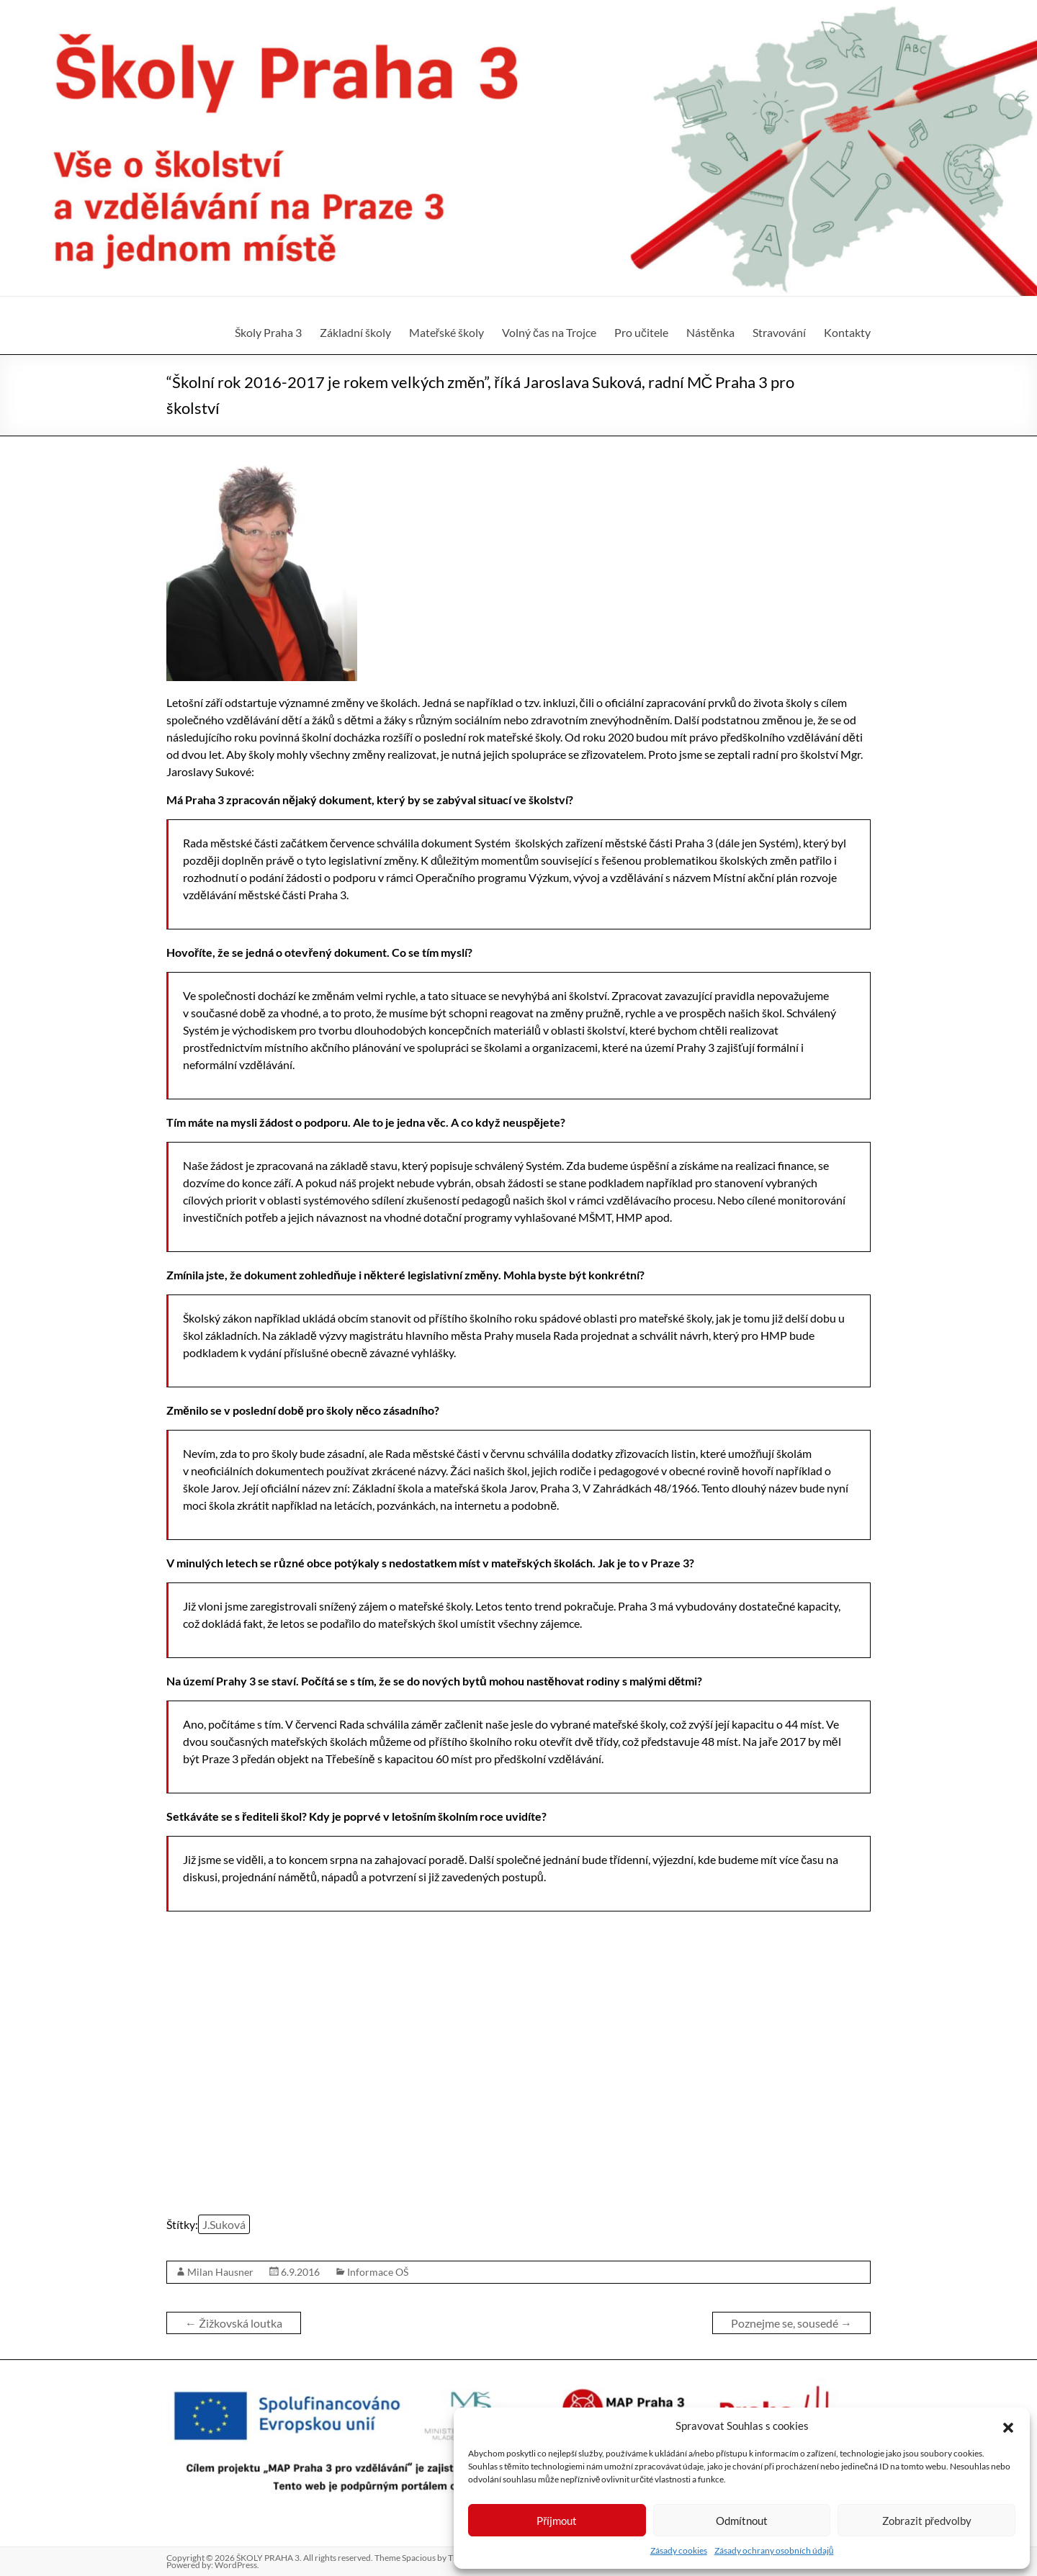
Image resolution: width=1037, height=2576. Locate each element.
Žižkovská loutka (233, 2323)
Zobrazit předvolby (926, 2520)
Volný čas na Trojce (549, 332)
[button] (1008, 2425)
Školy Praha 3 (268, 332)
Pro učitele (641, 332)
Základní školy (355, 332)
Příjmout (557, 2520)
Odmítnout (742, 2520)
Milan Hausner (220, 2272)
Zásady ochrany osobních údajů (774, 2550)
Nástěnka (710, 332)
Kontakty (847, 332)
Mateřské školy (446, 332)
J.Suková (224, 2224)
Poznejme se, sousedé (791, 2323)
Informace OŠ (377, 2272)
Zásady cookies (678, 2550)
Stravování (779, 332)
